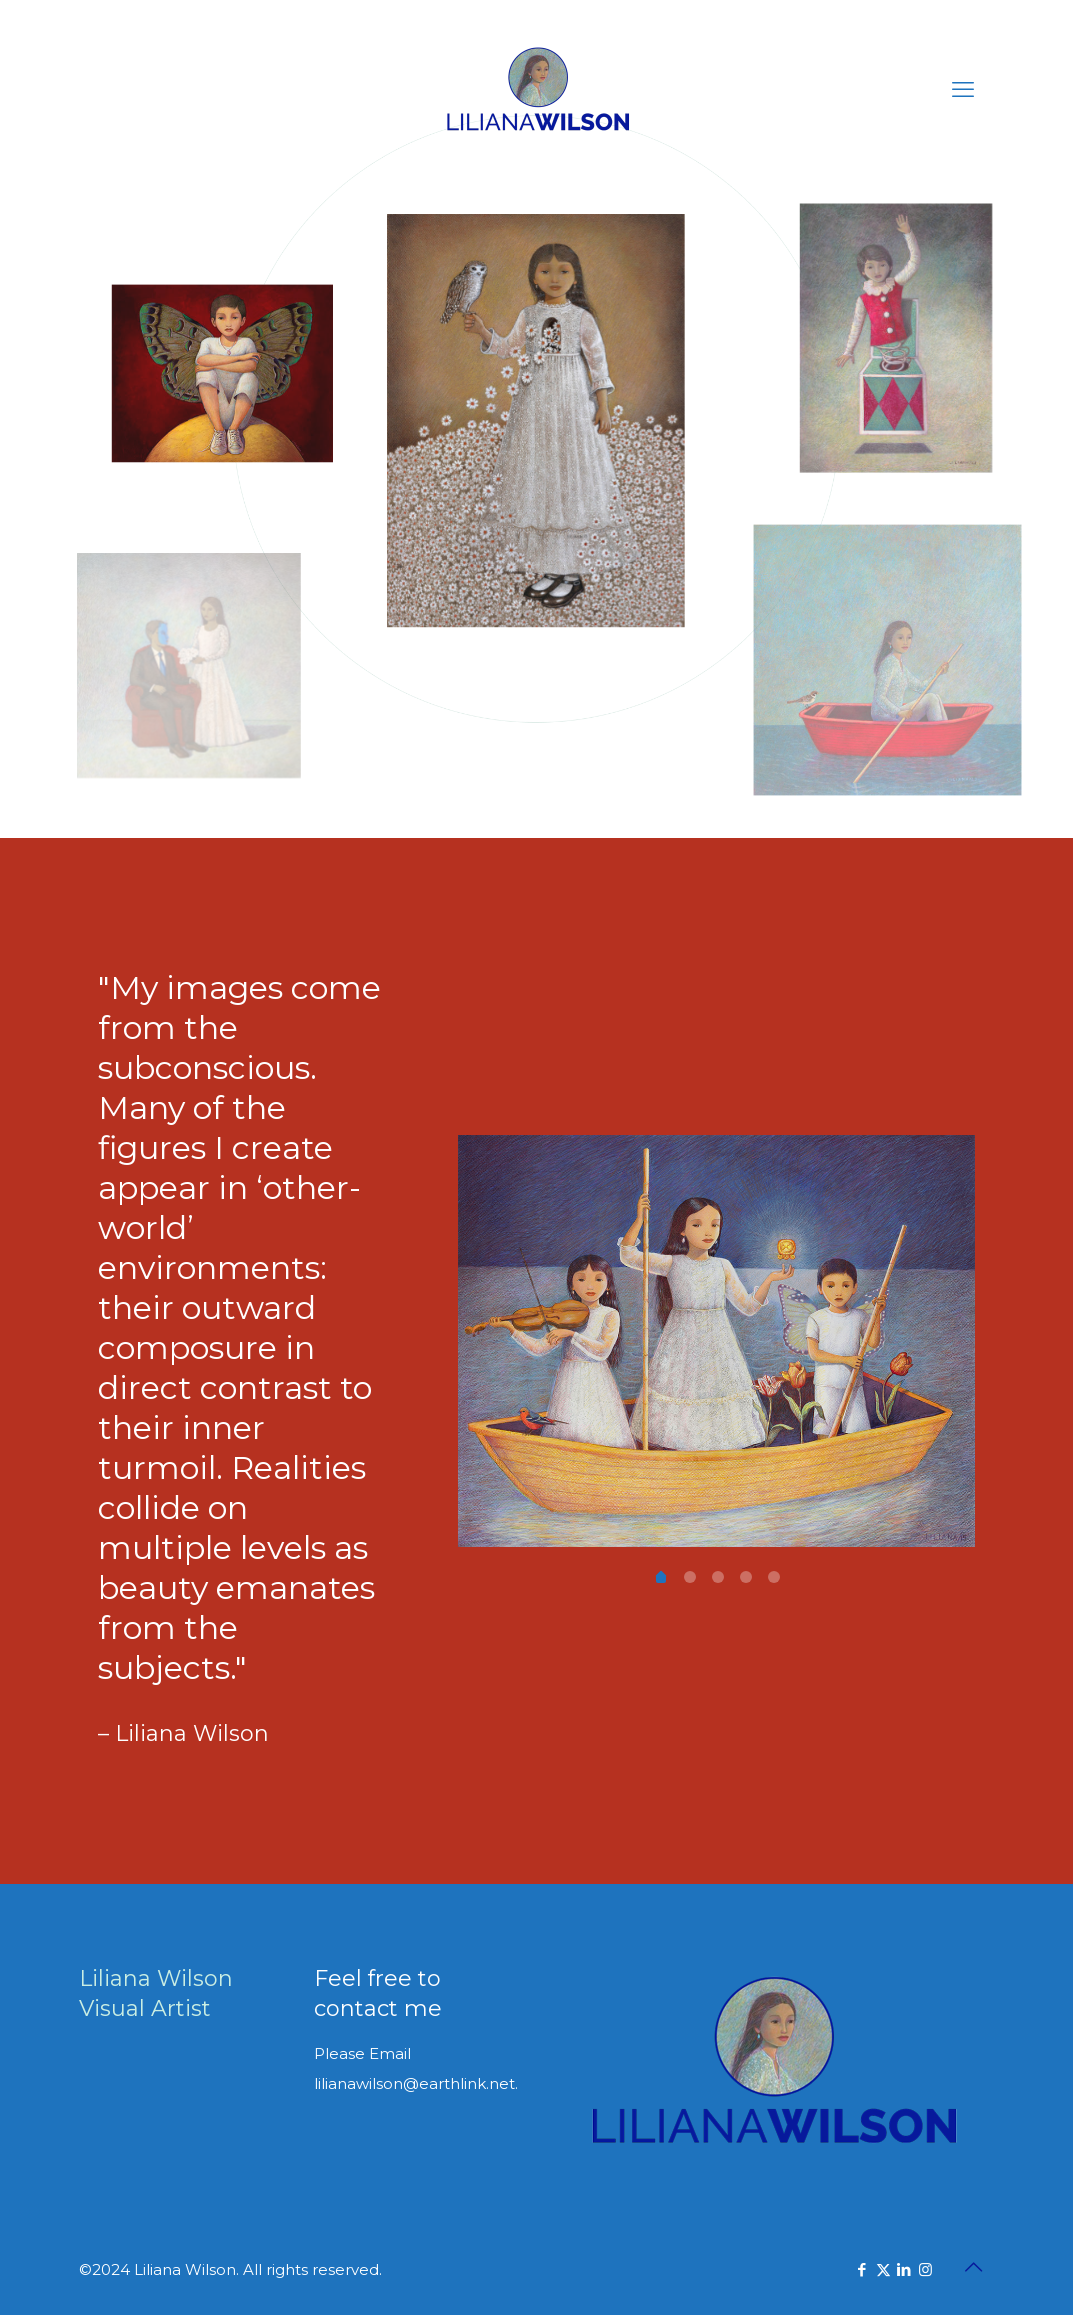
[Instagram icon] (925, 2269)
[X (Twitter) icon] (883, 2269)
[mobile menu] (963, 90)
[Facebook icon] (862, 2269)
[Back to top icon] (974, 2267)
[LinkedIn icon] (904, 2269)
